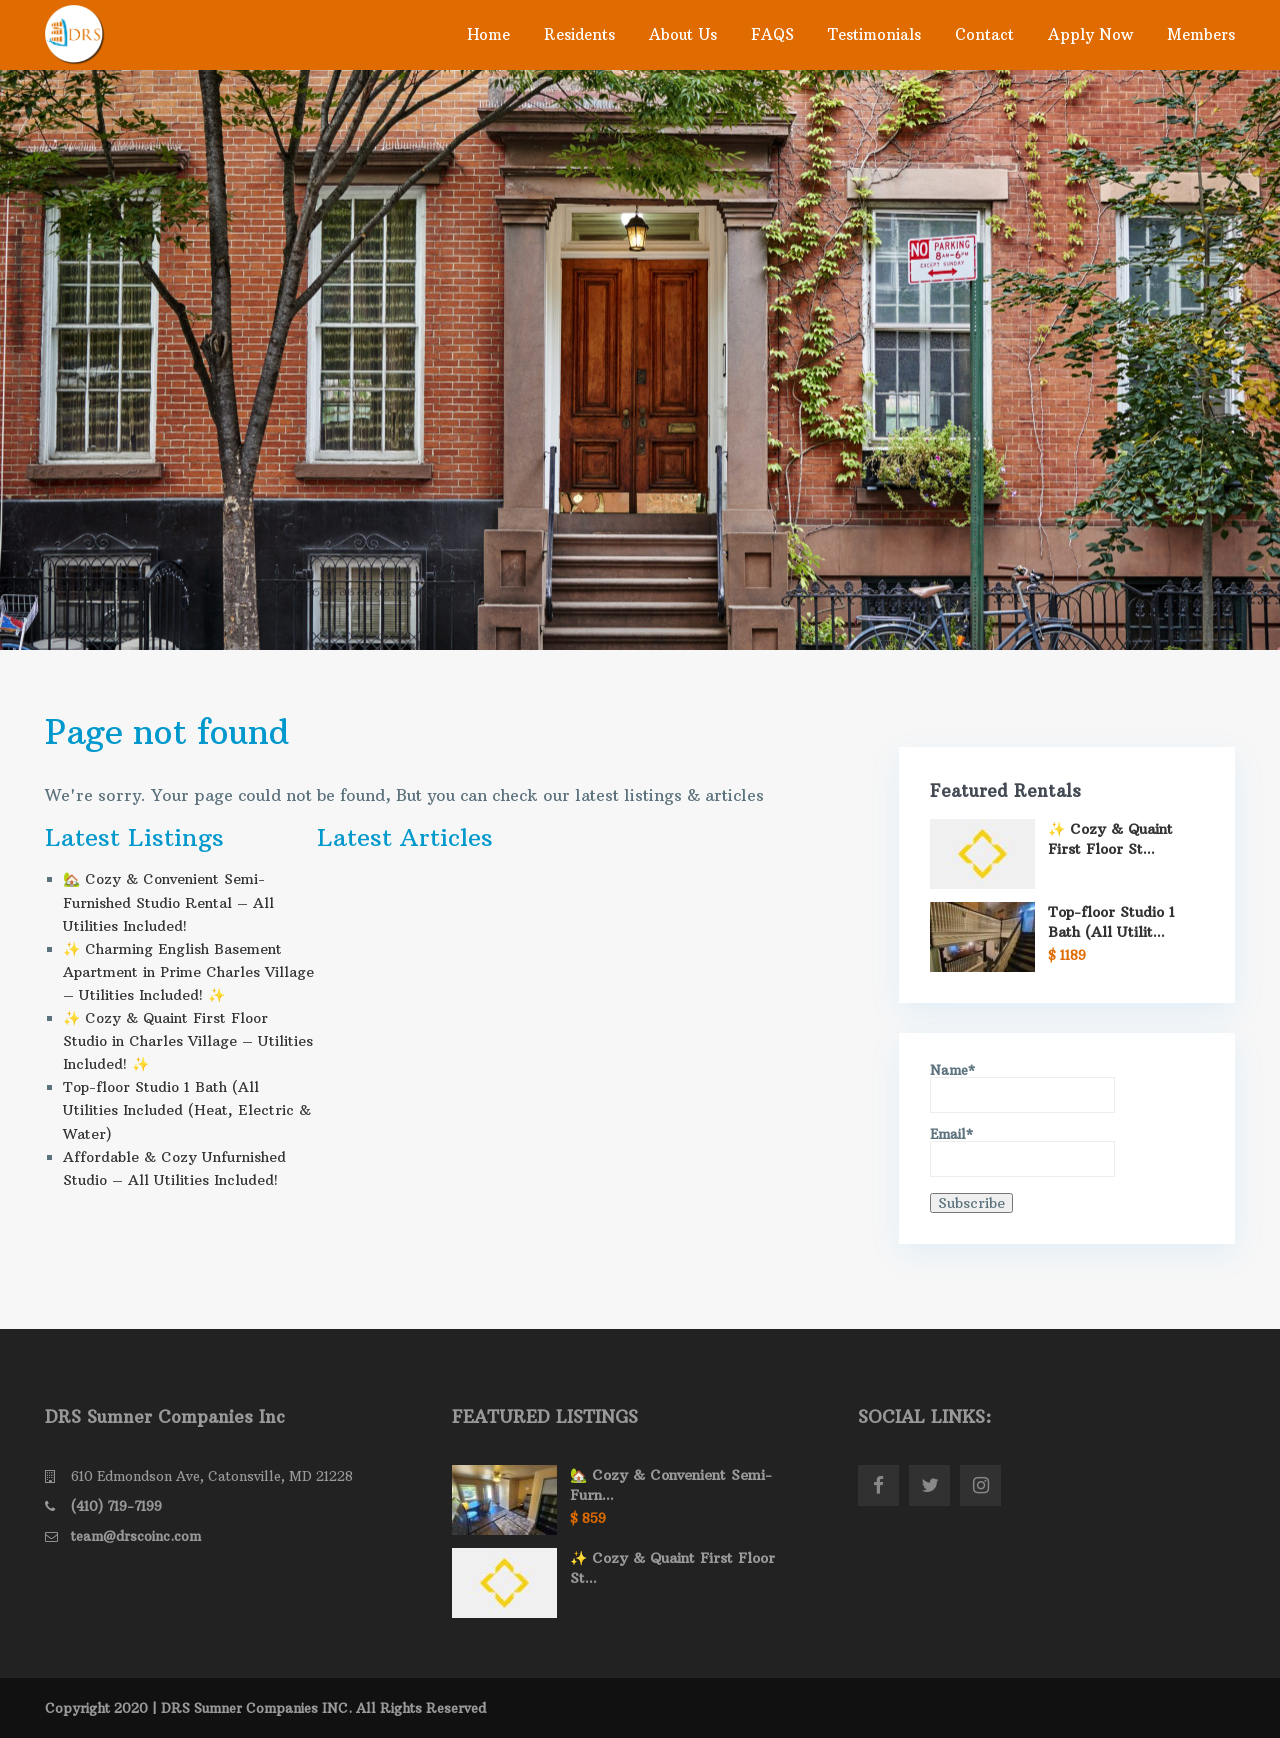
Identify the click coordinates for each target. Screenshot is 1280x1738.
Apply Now (1090, 34)
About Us (683, 34)
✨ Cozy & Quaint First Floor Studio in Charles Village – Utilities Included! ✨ (188, 1041)
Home (488, 34)
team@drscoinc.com (136, 1536)
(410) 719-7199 (116, 1506)
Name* (1022, 1088)
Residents (579, 34)
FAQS (772, 34)
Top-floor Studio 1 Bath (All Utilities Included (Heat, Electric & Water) (187, 1110)
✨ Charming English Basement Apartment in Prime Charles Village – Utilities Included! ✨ (188, 972)
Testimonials (874, 34)
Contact (984, 34)
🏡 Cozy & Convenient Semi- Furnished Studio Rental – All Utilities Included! (168, 902)
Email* (1022, 1152)
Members (1201, 34)
